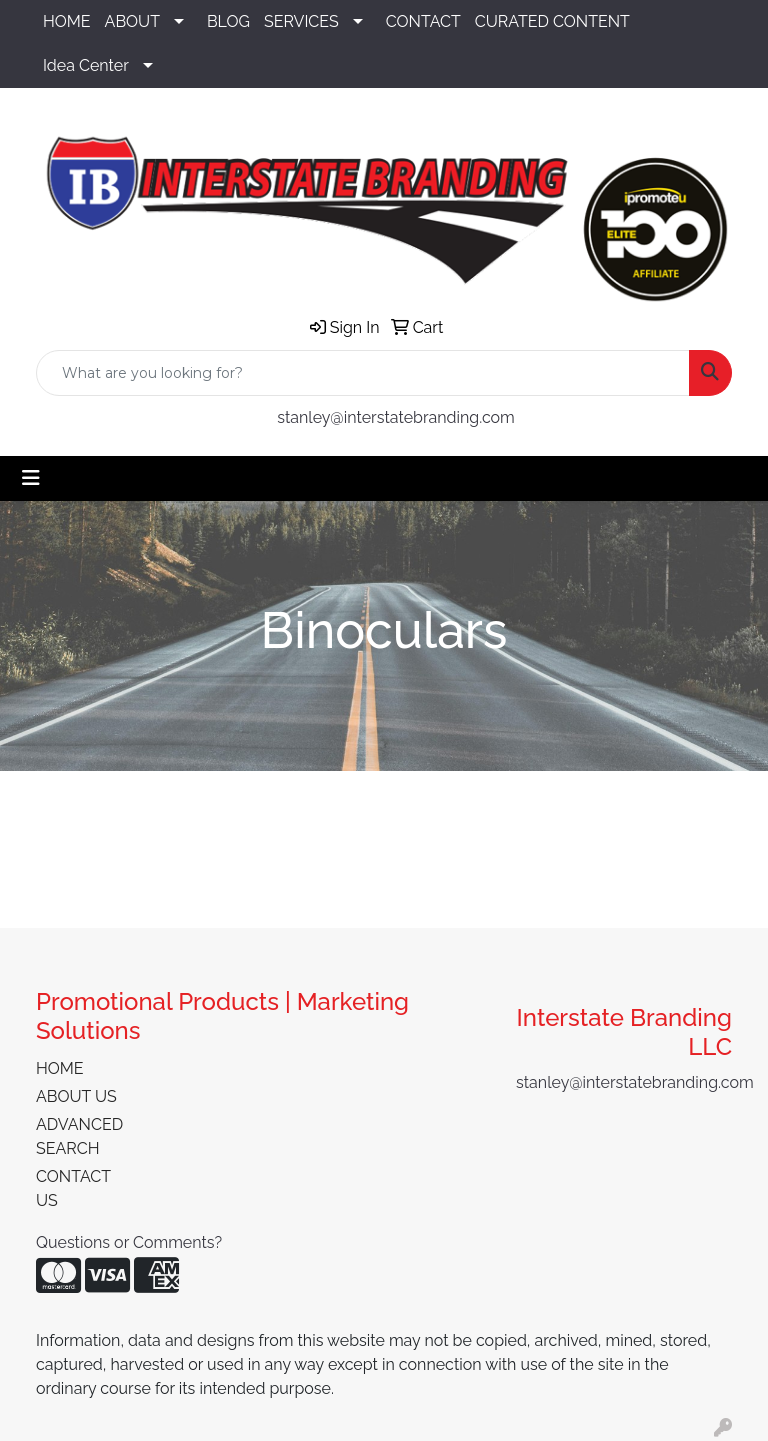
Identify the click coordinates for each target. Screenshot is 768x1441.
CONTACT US (73, 1188)
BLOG (228, 21)
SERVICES (301, 21)
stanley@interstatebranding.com (396, 417)
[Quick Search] (363, 373)
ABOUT (132, 21)
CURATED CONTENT (552, 21)
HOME (67, 21)
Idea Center (86, 65)
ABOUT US (76, 1096)
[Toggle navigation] (31, 478)
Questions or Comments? (129, 1242)
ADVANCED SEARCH (79, 1136)
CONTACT (423, 21)
